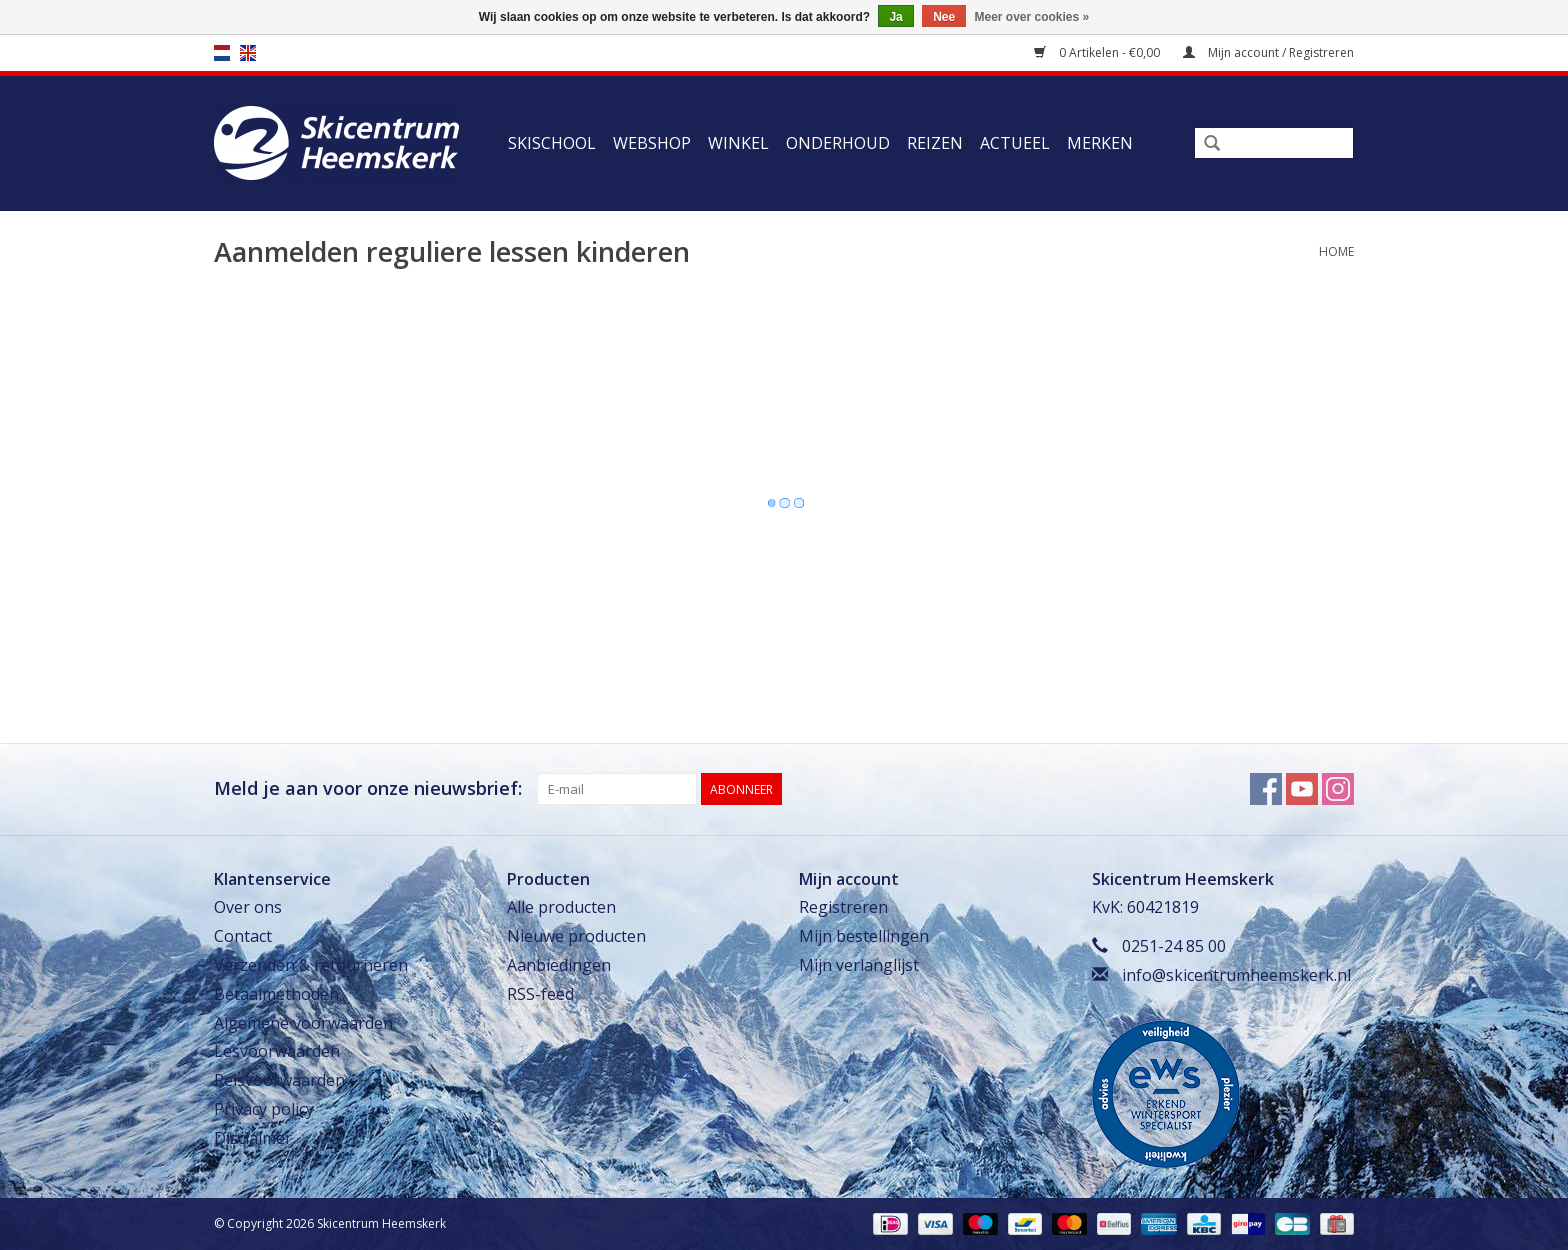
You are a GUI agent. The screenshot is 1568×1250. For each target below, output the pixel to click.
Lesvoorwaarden (277, 1051)
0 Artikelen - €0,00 (1098, 52)
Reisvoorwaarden (279, 1080)
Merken (1100, 143)
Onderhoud (838, 143)
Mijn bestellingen (864, 936)
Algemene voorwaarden (303, 1023)
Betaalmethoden (276, 994)
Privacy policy (264, 1109)
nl (222, 53)
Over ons (248, 907)
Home (1336, 251)
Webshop (652, 143)
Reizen (935, 143)
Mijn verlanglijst (859, 965)
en (248, 53)
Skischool (552, 143)
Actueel (1015, 143)
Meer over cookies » (1032, 17)
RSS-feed (540, 994)
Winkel (738, 143)
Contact (243, 936)
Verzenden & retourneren (311, 965)
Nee (944, 17)
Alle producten (561, 907)
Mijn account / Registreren (1268, 52)
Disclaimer (253, 1138)
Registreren (843, 907)
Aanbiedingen (559, 965)
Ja (895, 17)
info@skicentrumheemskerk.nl (1236, 975)
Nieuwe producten (576, 936)
